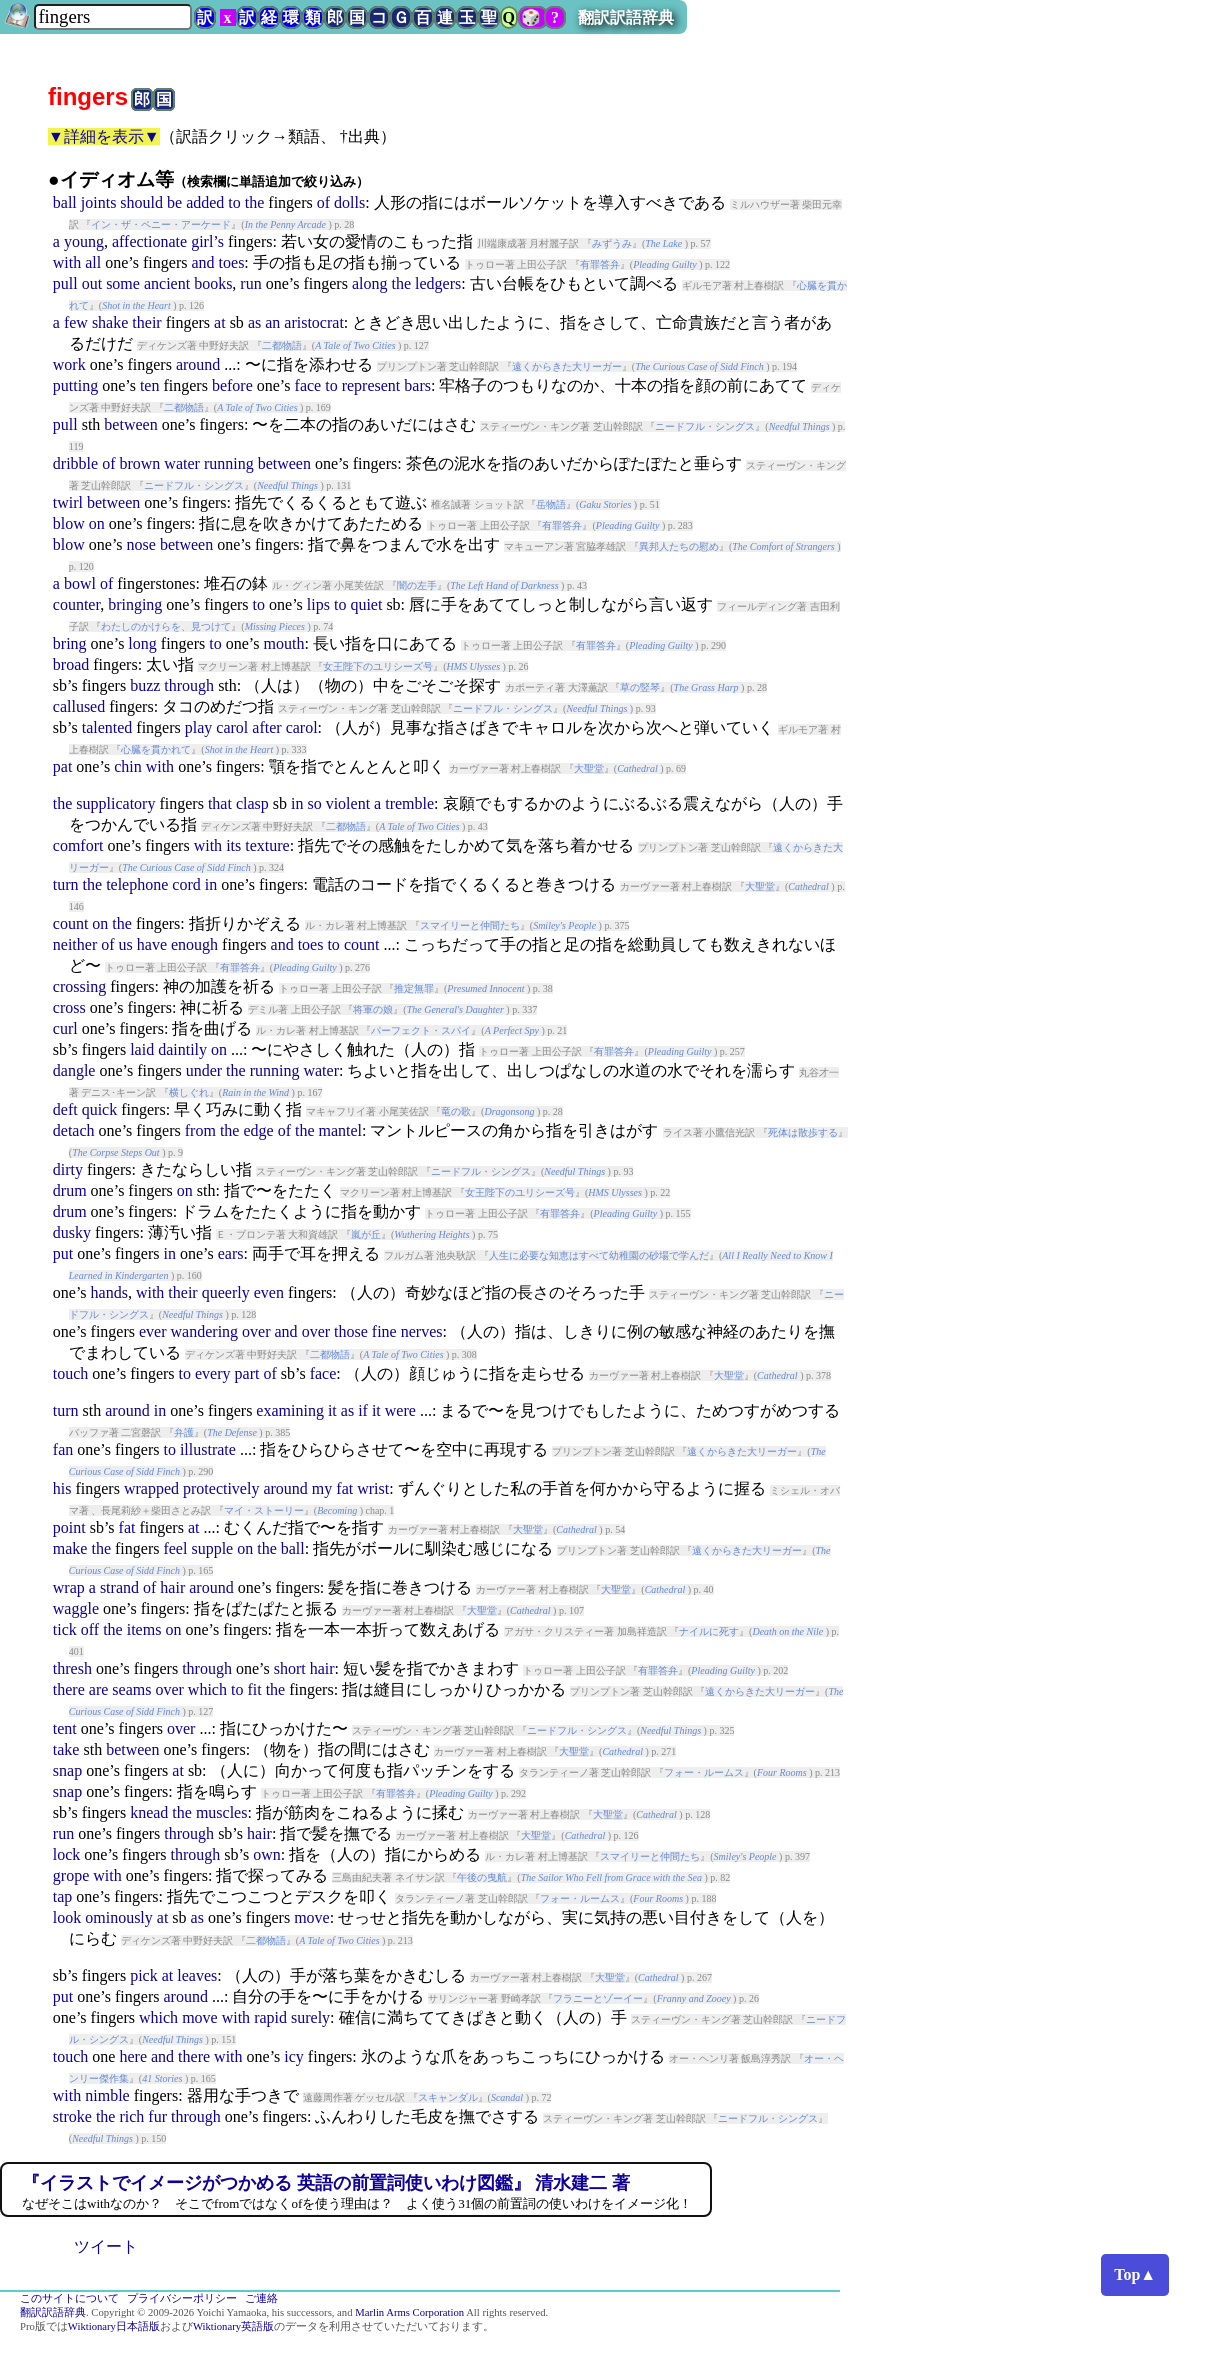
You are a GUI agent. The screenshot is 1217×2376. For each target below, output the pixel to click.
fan (63, 1449)
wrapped (151, 1488)
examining (290, 1410)
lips (318, 604)
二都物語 (282, 345)
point (69, 1527)
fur (157, 2116)
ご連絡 (261, 2298)
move (312, 1917)
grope (71, 1875)
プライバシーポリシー (182, 2298)
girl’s (207, 241)
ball (65, 202)
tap (63, 1896)
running (229, 463)
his (62, 1488)
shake (110, 322)
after (266, 727)
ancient (167, 283)
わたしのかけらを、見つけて (166, 626)
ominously (119, 1917)
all (93, 262)
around (198, 364)
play (199, 727)
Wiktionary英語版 (233, 2326)
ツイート (106, 2246)
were (400, 1410)
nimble (107, 2095)
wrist (373, 1488)
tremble (409, 803)
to (234, 202)
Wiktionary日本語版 (114, 2326)
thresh (72, 1668)
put (63, 1253)
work (69, 364)
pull (65, 283)
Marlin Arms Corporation (409, 2312)
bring (70, 643)
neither (75, 944)
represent (371, 385)
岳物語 (551, 504)
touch (71, 1373)
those (351, 1331)
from (200, 1130)
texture (267, 845)
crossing (79, 986)
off (90, 1629)
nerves (422, 1331)
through (189, 685)
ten (150, 385)
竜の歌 (456, 1111)
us (126, 944)
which (207, 1689)
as (254, 322)
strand (119, 1587)
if (363, 1410)
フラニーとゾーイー (598, 1998)
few (76, 322)
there (69, 1689)
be (174, 202)
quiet (366, 604)
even (269, 1292)
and (202, 262)
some (123, 283)
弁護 (184, 1432)
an (272, 322)
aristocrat (314, 322)
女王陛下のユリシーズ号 (378, 666)
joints (99, 202)
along (370, 283)
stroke (72, 2116)
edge (258, 1130)
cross (69, 1007)
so (314, 803)
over (256, 1331)
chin (128, 766)
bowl (80, 583)
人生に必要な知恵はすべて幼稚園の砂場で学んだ (599, 1255)
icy (294, 2056)
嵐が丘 (366, 1234)
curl (65, 1028)
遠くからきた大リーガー (567, 366)
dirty (68, 1169)
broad (71, 664)
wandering (205, 1331)
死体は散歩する (803, 1132)
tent (65, 1728)
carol (232, 727)
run (250, 283)
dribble (75, 463)
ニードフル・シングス (705, 426)
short (290, 1668)
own (267, 1854)
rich (131, 2116)
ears (231, 1253)
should (141, 202)
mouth (283, 643)
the (255, 202)
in (297, 803)
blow (69, 523)
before (232, 385)
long (142, 643)
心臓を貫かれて (156, 749)
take (66, 1749)
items (144, 1629)
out (92, 283)
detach (74, 1130)
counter (76, 604)
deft (65, 1109)
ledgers (438, 283)
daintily (182, 1049)
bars (417, 385)
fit (254, 1689)
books (213, 283)
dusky (72, 1232)
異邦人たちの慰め (679, 546)
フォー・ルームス (704, 1772)
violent (348, 803)
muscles (222, 1812)
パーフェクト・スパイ (421, 1030)
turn (66, 884)
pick (144, 1975)
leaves (197, 1975)
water (182, 463)
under (204, 1070)
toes (232, 262)
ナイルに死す (709, 1631)
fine (384, 1331)
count (71, 923)
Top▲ (1135, 2274)
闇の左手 (417, 585)
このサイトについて (69, 2298)
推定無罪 (414, 988)
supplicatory (115, 803)
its (233, 845)
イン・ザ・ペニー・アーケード (161, 224)
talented (107, 727)
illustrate (208, 1449)
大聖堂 (589, 768)
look (67, 1917)
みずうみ (612, 243)
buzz (145, 685)
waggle (76, 1608)
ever (153, 1331)
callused (79, 706)
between (130, 424)
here (133, 2056)
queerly (226, 1292)
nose (141, 544)
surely (310, 2017)
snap (67, 1770)
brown (139, 463)
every (213, 1373)
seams (131, 1689)
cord (186, 884)
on (97, 523)
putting (75, 385)
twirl (68, 502)
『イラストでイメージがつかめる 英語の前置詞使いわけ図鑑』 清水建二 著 (326, 2183)
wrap (69, 1587)
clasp (252, 803)
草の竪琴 (640, 687)
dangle (74, 1070)
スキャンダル (448, 2097)
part (247, 1373)
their (146, 322)
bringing (135, 604)
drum (70, 1190)
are (99, 1689)
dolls (349, 202)
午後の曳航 (482, 1877)
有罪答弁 (600, 264)
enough (194, 944)
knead (149, 1812)
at (220, 322)
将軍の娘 (373, 1009)
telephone (137, 884)
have (152, 944)
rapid (270, 2017)
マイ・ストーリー (264, 1510)
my (322, 1488)
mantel (341, 1130)
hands (109, 1292)
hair (172, 1587)
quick (100, 1109)
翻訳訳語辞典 (626, 17)
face (308, 385)
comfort (78, 845)
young (84, 241)
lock (67, 1854)
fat (344, 1488)
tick (65, 1629)
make (70, 1548)
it (332, 1410)
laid (142, 1049)
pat (63, 766)
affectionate (149, 241)
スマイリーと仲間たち (470, 925)
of (323, 202)
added (205, 202)
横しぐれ (189, 1092)
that (220, 803)
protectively (221, 1488)
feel (175, 1548)
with (67, 262)
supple (212, 1548)
